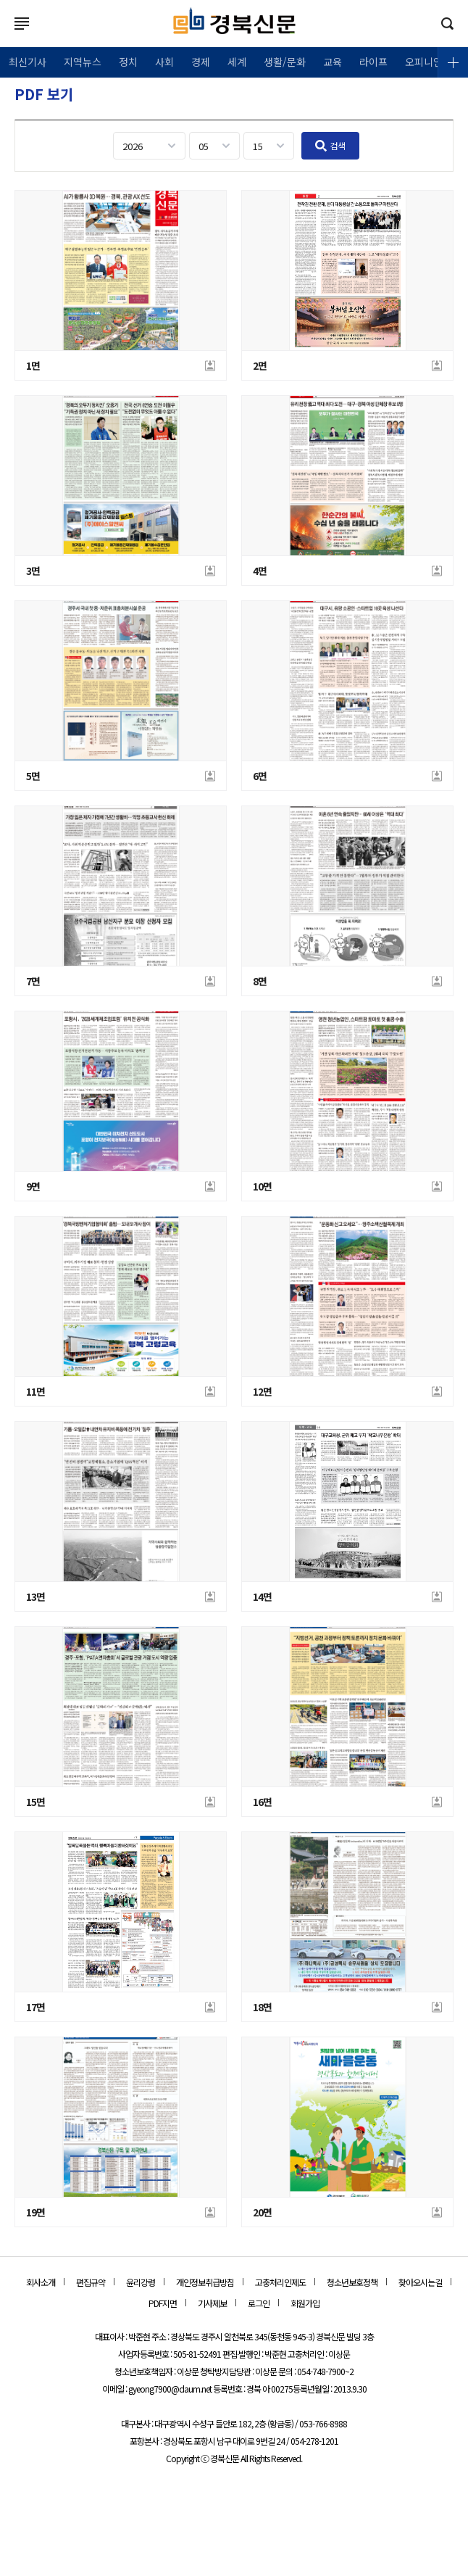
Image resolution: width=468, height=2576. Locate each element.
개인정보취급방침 (205, 2282)
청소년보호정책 (352, 2282)
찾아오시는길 (420, 2282)
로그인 (3, 37)
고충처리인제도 (280, 2282)
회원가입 (305, 2303)
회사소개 (40, 2282)
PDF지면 (163, 2303)
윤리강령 (140, 2282)
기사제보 (212, 2303)
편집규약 (90, 2282)
